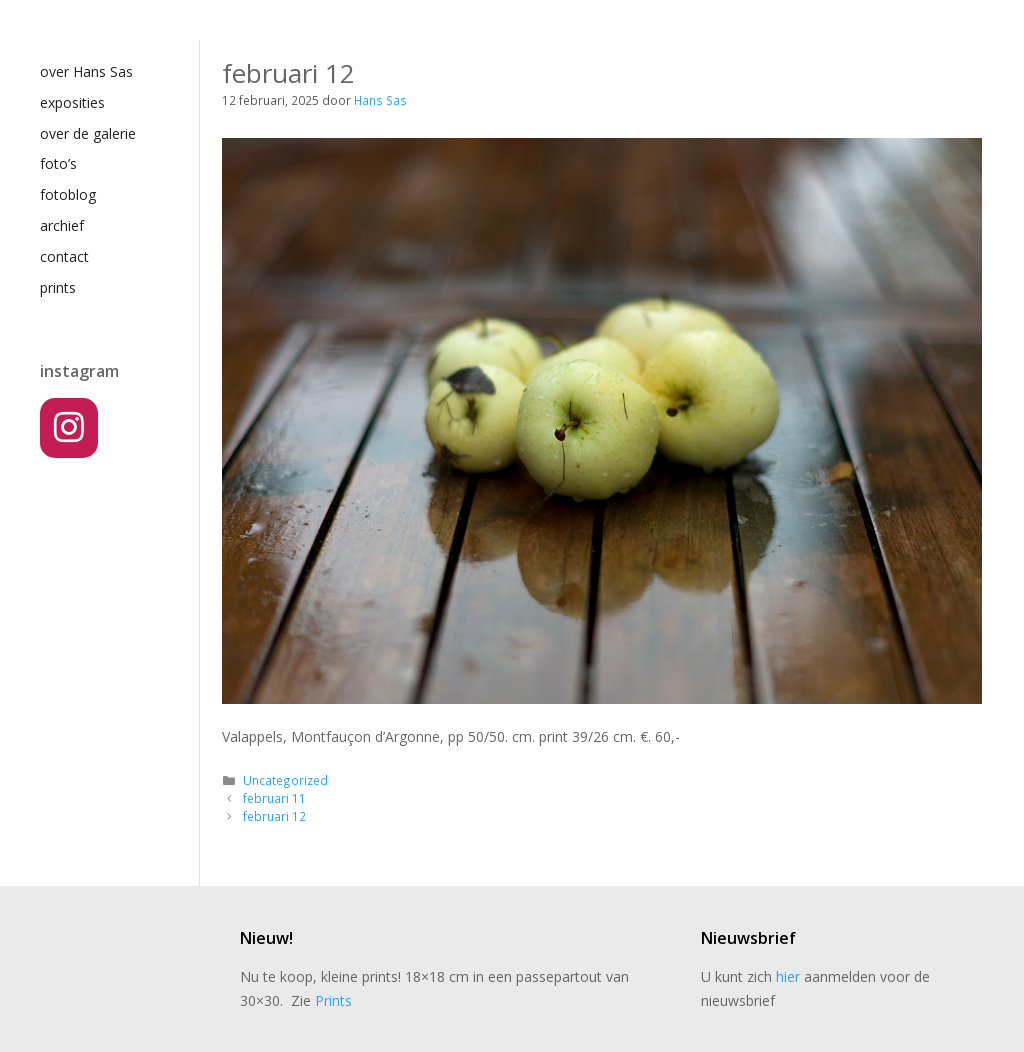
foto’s (58, 163)
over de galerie (88, 133)
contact (64, 256)
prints (58, 287)
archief (62, 225)
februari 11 (274, 798)
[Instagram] (69, 428)
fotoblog (68, 194)
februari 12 (274, 816)
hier (788, 976)
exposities (72, 102)
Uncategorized (285, 780)
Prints (333, 1000)
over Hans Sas (86, 71)
